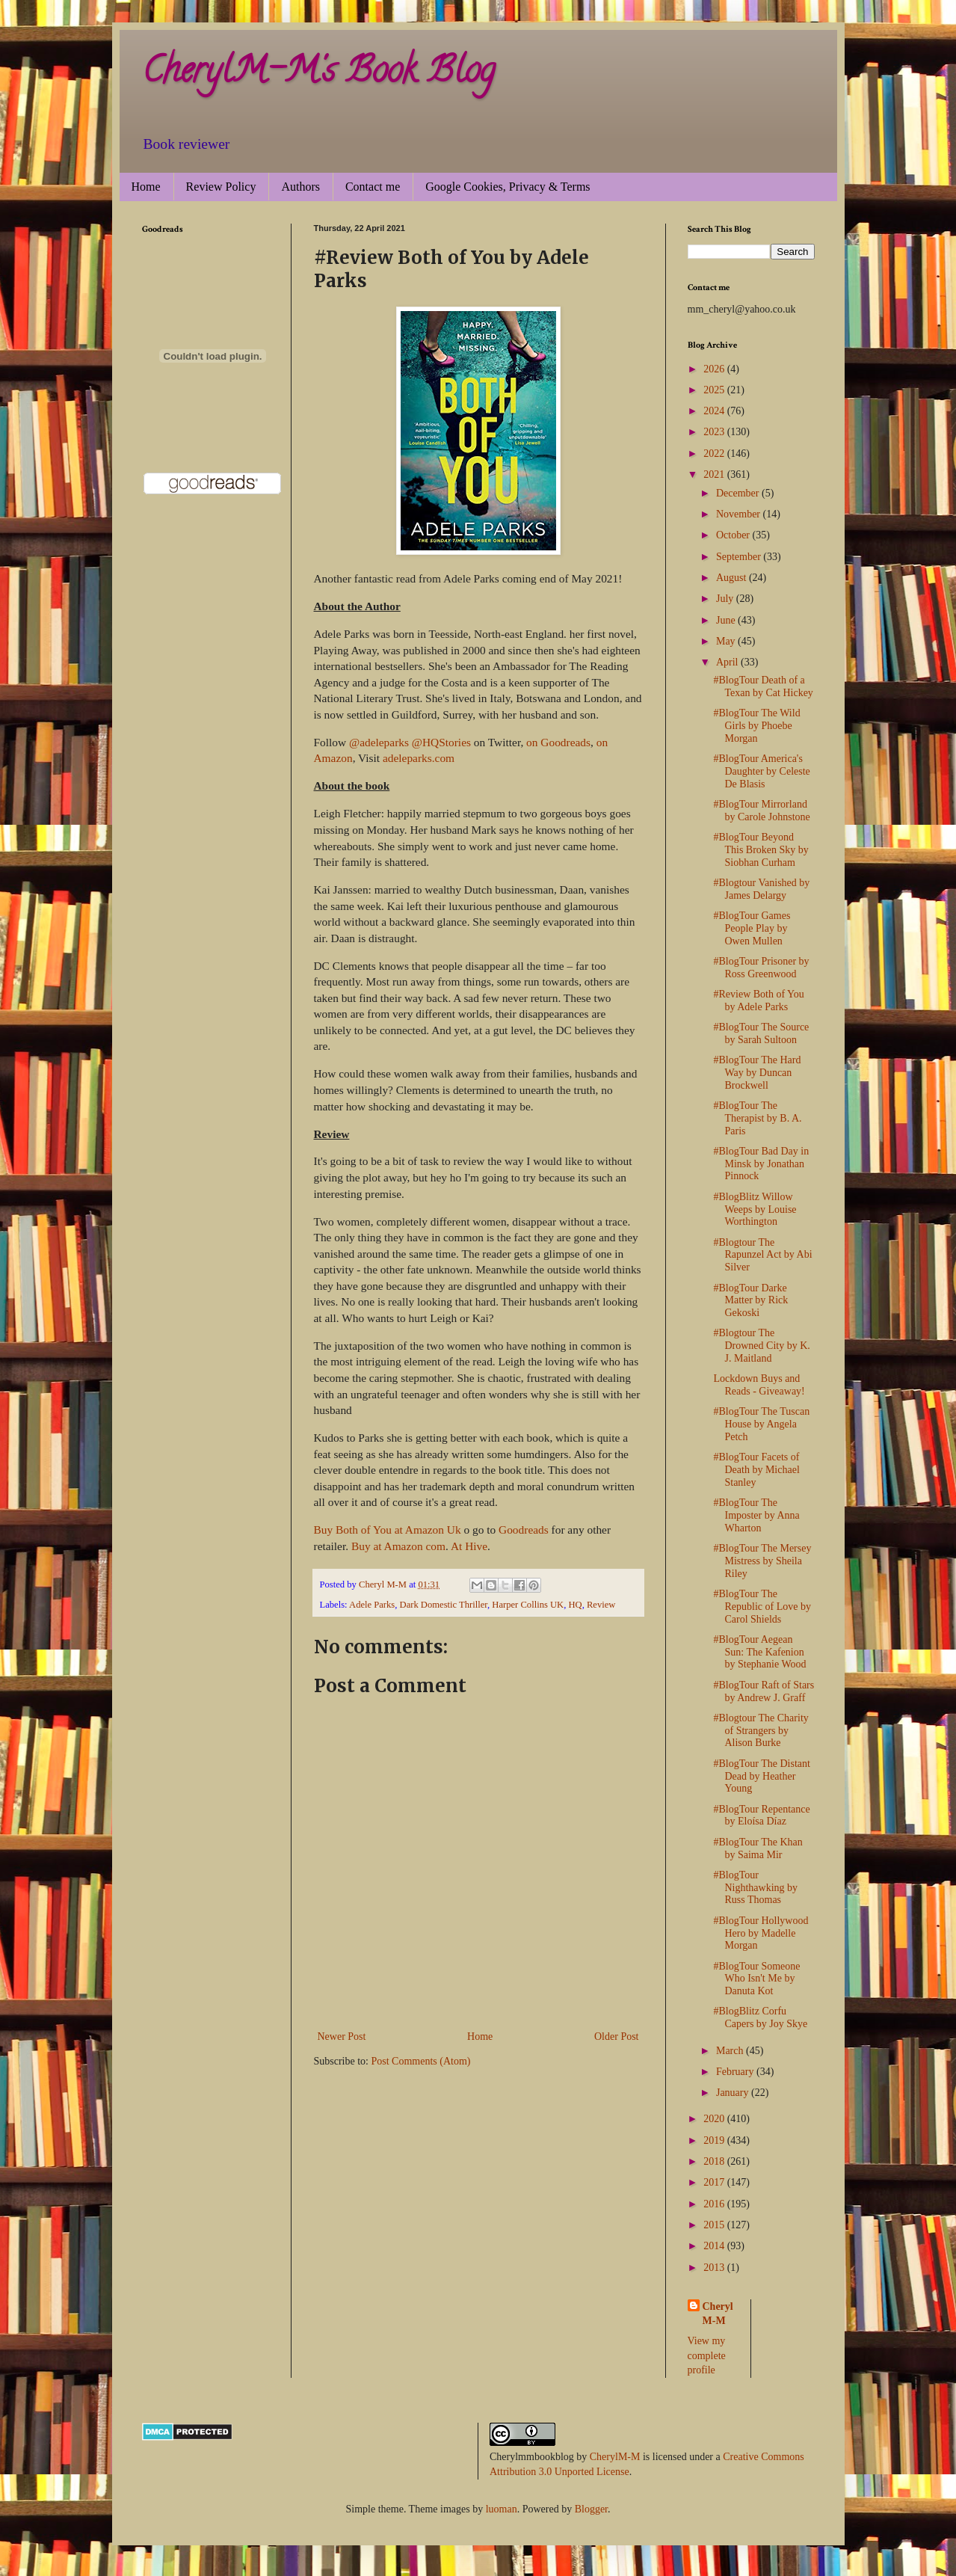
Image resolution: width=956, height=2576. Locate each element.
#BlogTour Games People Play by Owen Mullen (751, 928)
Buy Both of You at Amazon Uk (387, 1529)
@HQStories (441, 742)
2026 (715, 369)
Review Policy (221, 186)
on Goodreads (558, 742)
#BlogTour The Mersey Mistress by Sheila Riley (762, 1561)
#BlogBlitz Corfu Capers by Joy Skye (760, 2017)
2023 (715, 431)
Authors (300, 186)
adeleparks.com (418, 757)
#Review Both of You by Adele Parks (758, 1000)
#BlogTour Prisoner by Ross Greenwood (761, 968)
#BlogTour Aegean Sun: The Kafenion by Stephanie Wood (759, 1652)
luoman (501, 2509)
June (727, 620)
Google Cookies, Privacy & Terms (507, 186)
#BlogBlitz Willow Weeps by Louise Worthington (754, 1209)
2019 (715, 2140)
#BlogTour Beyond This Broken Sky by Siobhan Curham (760, 849)
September (739, 556)
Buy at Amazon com (396, 1546)
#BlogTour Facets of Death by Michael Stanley (756, 1469)
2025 (715, 390)
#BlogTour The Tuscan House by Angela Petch (761, 1424)
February (736, 2071)
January (733, 2092)
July (726, 598)
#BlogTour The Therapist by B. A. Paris (757, 1118)
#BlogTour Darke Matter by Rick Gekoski (750, 1300)
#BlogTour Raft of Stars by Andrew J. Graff (763, 1691)
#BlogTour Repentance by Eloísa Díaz (761, 1816)
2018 (715, 2161)
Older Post (616, 2036)
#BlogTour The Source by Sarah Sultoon (761, 1033)
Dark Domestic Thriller (443, 1604)
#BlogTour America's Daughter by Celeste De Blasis (761, 771)
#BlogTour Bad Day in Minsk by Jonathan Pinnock (761, 1164)
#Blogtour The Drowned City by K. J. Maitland (761, 1345)
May (727, 641)
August (732, 577)
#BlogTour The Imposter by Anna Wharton (756, 1515)
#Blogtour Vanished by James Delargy (761, 889)
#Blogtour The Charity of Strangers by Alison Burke (760, 1730)
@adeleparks (379, 742)
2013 (715, 2267)
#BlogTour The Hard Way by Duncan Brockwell (757, 1072)
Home (146, 186)
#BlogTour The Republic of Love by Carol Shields (761, 1606)
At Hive (469, 1546)
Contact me (372, 186)
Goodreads (523, 1529)
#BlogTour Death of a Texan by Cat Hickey (762, 686)
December (739, 493)
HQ (575, 1604)
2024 (715, 410)
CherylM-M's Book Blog (318, 74)
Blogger (591, 2509)
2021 (715, 474)
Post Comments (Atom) (421, 2061)
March (731, 2050)
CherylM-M (615, 2456)
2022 (715, 453)
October (734, 535)
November (739, 514)
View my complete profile (707, 2355)
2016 (715, 2204)
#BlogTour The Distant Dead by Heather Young (761, 1776)
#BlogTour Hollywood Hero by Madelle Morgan (760, 1933)
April (728, 662)
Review (601, 1604)
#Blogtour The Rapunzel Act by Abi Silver (762, 1255)
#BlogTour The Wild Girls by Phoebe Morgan (756, 725)
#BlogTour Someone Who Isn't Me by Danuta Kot (756, 1979)
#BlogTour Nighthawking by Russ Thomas (755, 1887)
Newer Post (342, 2036)
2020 (715, 2118)
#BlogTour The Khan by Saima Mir (757, 1848)
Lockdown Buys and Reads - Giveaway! (758, 1385)
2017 (715, 2182)
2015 (715, 2225)
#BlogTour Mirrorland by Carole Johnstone (761, 811)
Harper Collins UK (528, 1604)
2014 (715, 2245)
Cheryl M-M (718, 2314)
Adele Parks (372, 1604)
